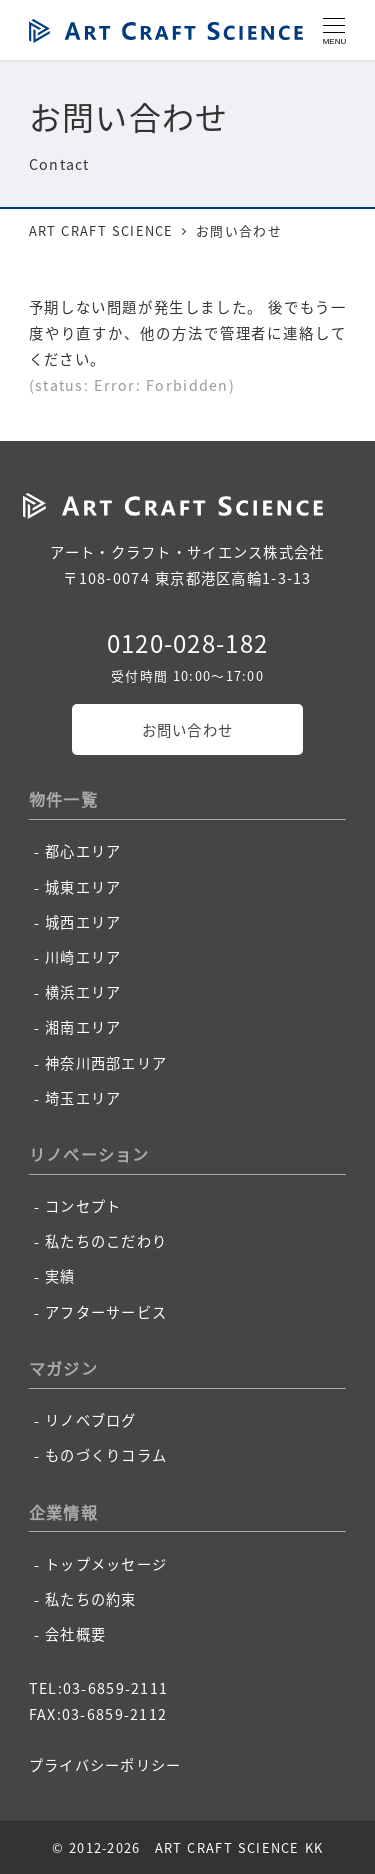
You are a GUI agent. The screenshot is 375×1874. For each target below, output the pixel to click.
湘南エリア (83, 1027)
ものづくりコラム (106, 1455)
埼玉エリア (83, 1098)
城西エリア (83, 922)
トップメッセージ (106, 1564)
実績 (60, 1276)
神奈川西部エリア (106, 1063)
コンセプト (83, 1206)
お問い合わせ (188, 729)
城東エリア (83, 887)
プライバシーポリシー (105, 1765)
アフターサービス (106, 1312)
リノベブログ (91, 1420)
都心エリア (83, 851)
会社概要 (75, 1634)
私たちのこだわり (106, 1241)
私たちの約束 (91, 1599)
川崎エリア (83, 957)
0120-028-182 (187, 642)
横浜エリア (83, 992)
